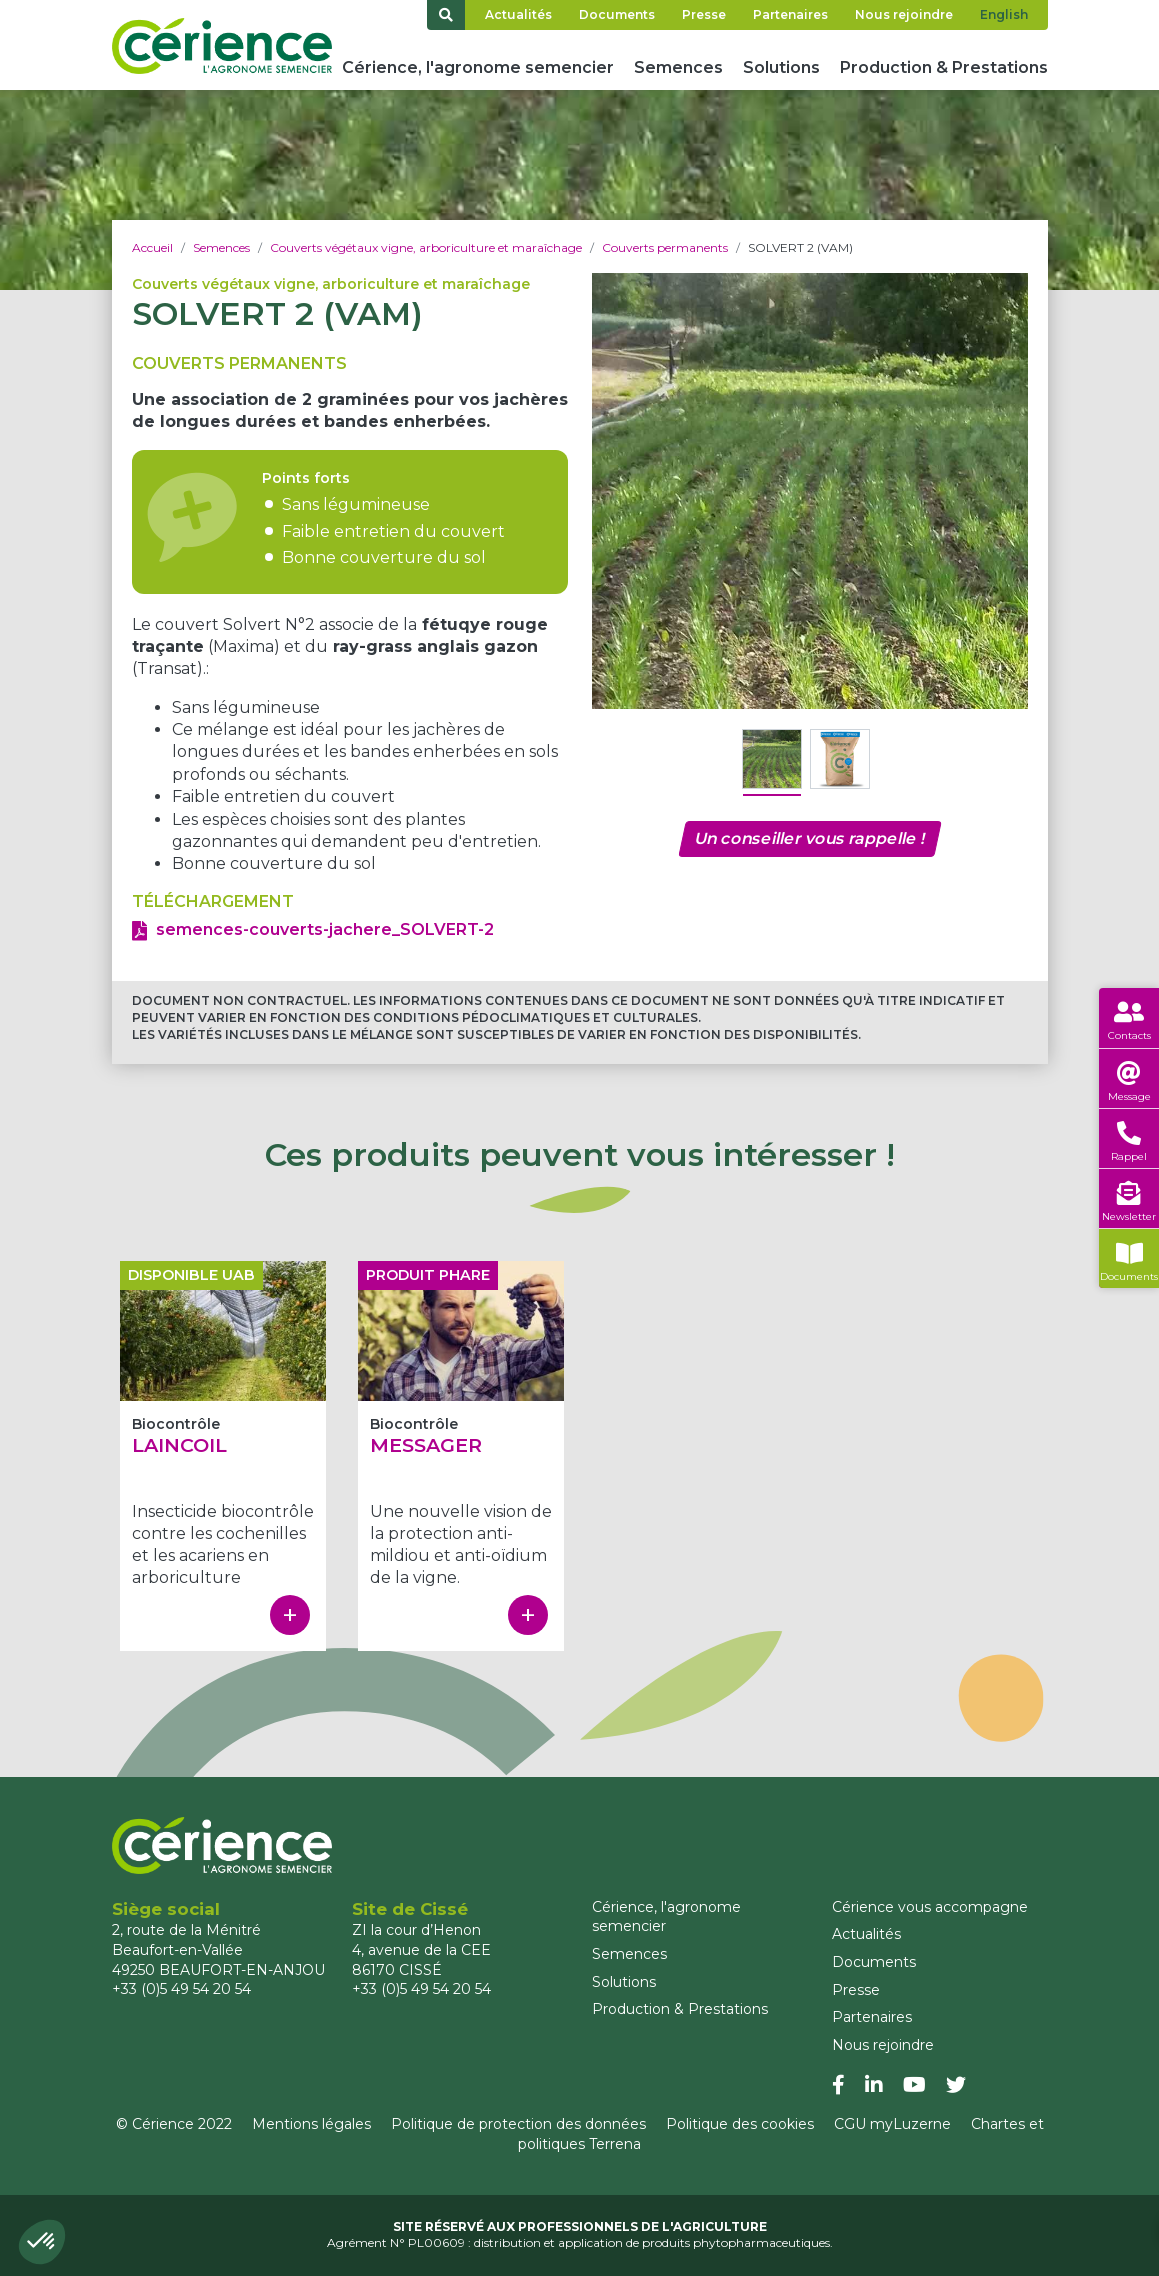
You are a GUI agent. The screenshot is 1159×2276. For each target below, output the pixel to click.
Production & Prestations (944, 67)
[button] (42, 2242)
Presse (704, 14)
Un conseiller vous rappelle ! (810, 838)
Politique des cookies (740, 2124)
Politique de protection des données (518, 2124)
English (1004, 14)
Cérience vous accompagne (930, 1907)
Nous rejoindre (904, 14)
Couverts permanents (665, 247)
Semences (678, 67)
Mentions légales (311, 2124)
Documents (617, 14)
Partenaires (790, 14)
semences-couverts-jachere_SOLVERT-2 (325, 929)
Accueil (152, 247)
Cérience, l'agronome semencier (478, 67)
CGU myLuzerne (892, 2124)
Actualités (518, 14)
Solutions (781, 67)
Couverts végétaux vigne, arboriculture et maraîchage (426, 247)
